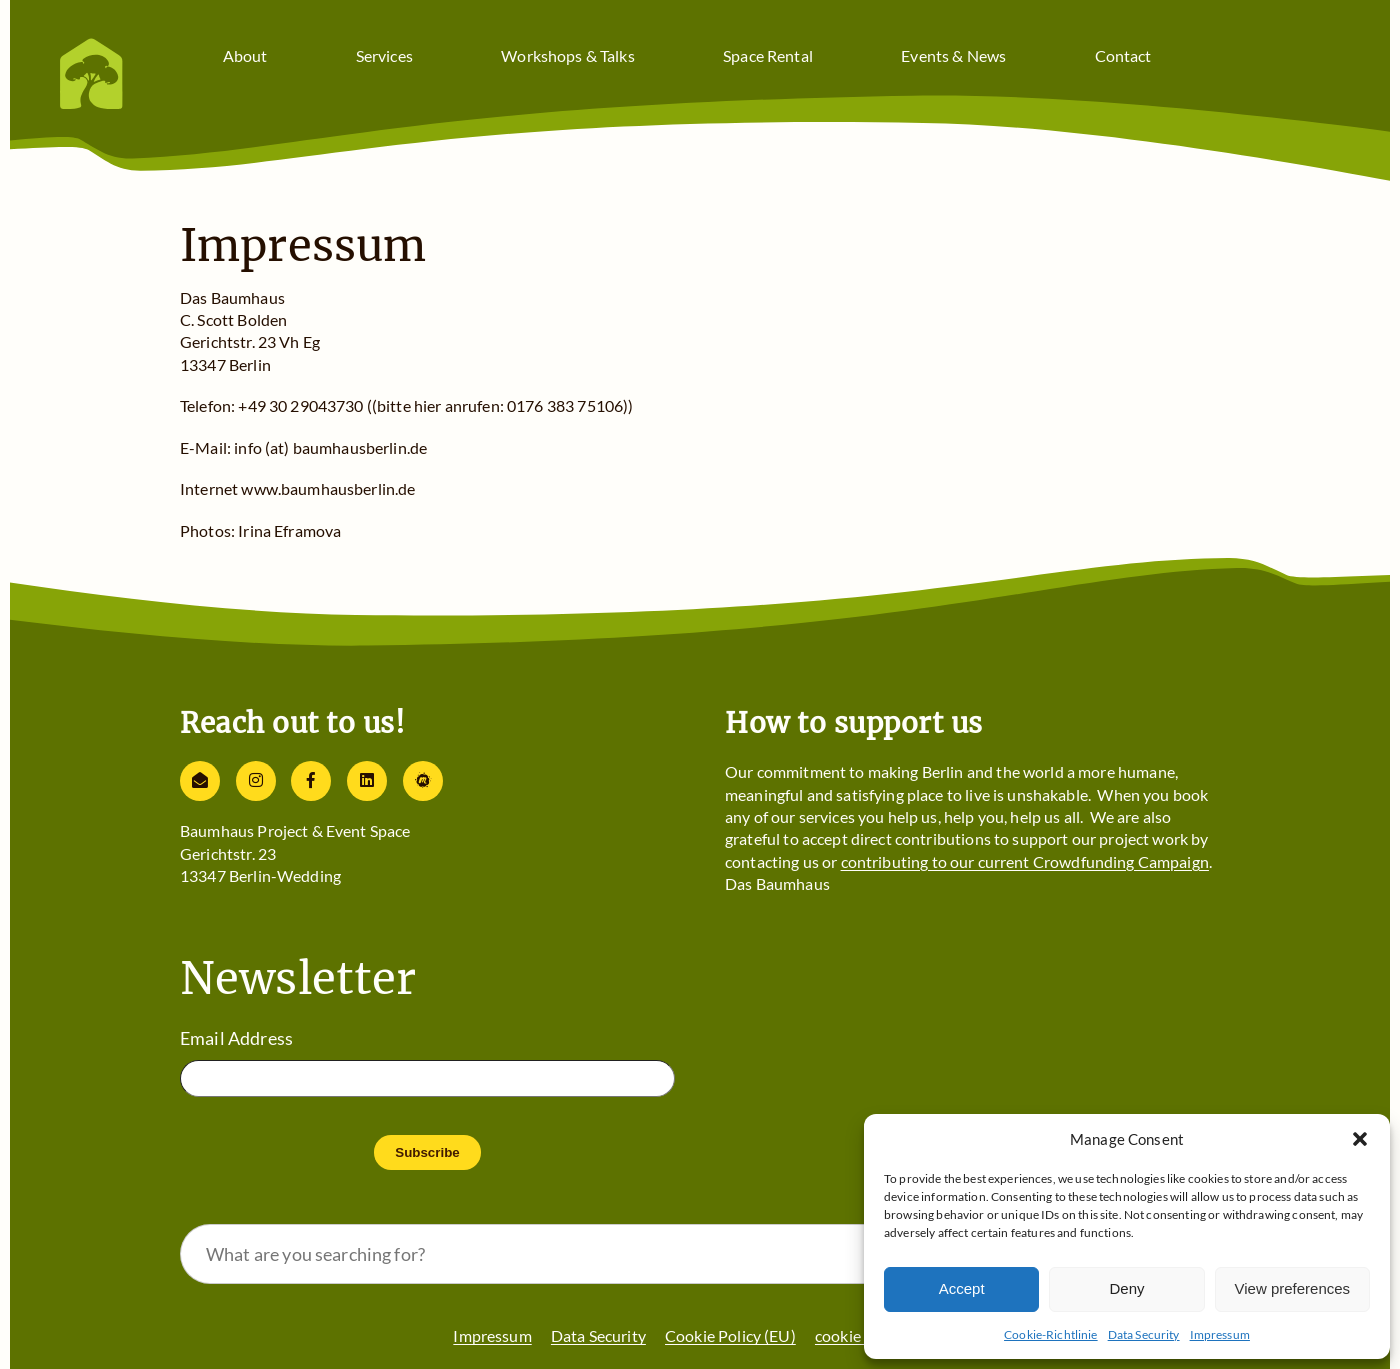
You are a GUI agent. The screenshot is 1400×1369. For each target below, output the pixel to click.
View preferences (1293, 1288)
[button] (1360, 1139)
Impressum (1220, 1334)
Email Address (236, 1038)
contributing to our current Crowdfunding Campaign (1025, 861)
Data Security (1144, 1334)
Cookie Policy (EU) (730, 1335)
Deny (1126, 1288)
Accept (962, 1288)
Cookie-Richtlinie (1051, 1334)
